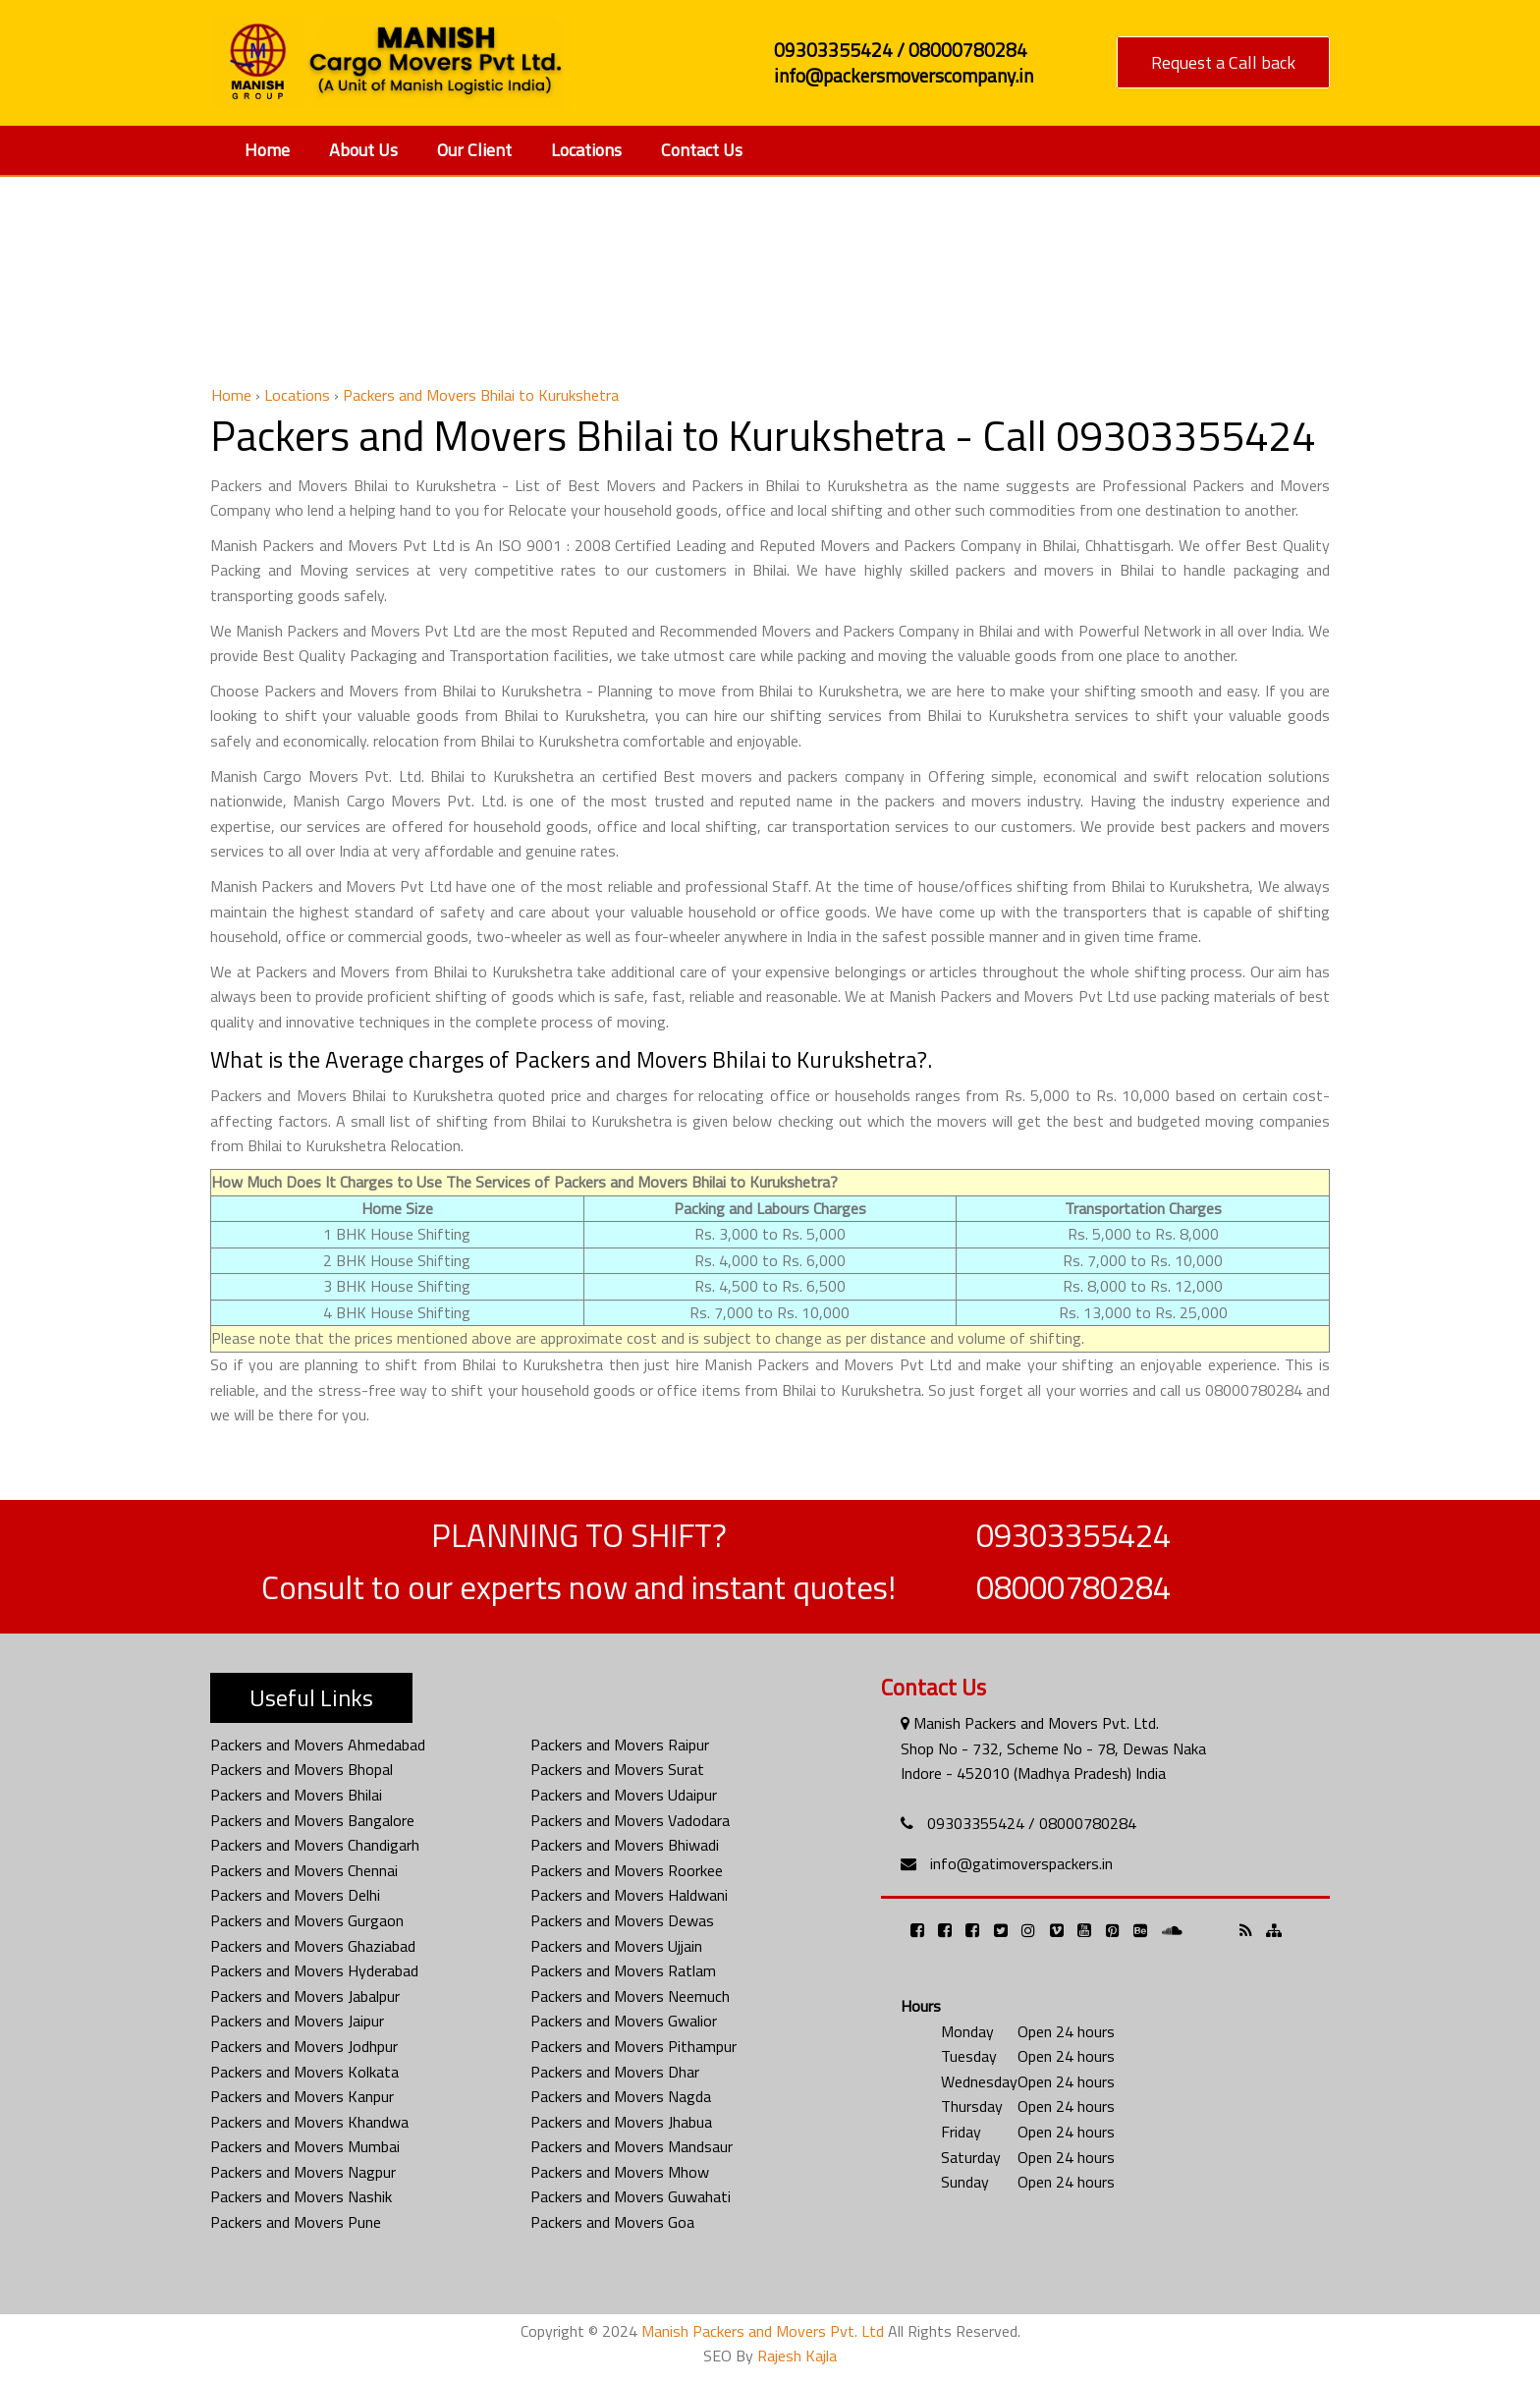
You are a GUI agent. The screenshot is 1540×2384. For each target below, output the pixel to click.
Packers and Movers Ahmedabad (317, 1744)
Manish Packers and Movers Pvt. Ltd (762, 2331)
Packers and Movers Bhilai (296, 1794)
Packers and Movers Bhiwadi (624, 1845)
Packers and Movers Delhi (295, 1895)
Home (267, 150)
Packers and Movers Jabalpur (305, 1996)
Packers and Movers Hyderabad (314, 1970)
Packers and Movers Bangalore (312, 1820)
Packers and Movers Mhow (619, 2172)
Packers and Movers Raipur (619, 1744)
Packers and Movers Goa (612, 2222)
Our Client (474, 150)
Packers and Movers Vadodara (630, 1820)
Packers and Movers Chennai (304, 1870)
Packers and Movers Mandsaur (631, 2146)
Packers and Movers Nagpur (303, 2172)
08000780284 (1073, 1587)
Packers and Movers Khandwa (309, 2122)
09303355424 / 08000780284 (1031, 1823)
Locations (586, 150)
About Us (363, 150)
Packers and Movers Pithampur (633, 2046)
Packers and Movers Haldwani (629, 1895)
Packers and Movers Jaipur (297, 2020)
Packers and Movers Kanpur (302, 2096)
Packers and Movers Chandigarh (314, 1845)
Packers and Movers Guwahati (630, 2196)
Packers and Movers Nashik (301, 2196)
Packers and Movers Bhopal (301, 1769)
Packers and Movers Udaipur (623, 1794)
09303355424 (1073, 1535)
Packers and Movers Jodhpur (304, 2046)
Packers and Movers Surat (617, 1769)
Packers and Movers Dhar (614, 2071)
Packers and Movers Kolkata (304, 2071)
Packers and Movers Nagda (620, 2096)
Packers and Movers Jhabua (621, 2122)
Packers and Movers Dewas (622, 1920)
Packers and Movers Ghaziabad (312, 1946)
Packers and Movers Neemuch (630, 1996)
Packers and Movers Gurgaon (307, 1920)
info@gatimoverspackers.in (1021, 1863)
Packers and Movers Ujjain (616, 1946)
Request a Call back (1223, 62)
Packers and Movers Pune (295, 2222)
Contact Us (701, 150)
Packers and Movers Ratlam (623, 1970)
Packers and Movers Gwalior (623, 2020)
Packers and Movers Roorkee (626, 1870)
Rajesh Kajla (797, 2355)
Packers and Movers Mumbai (305, 2146)
